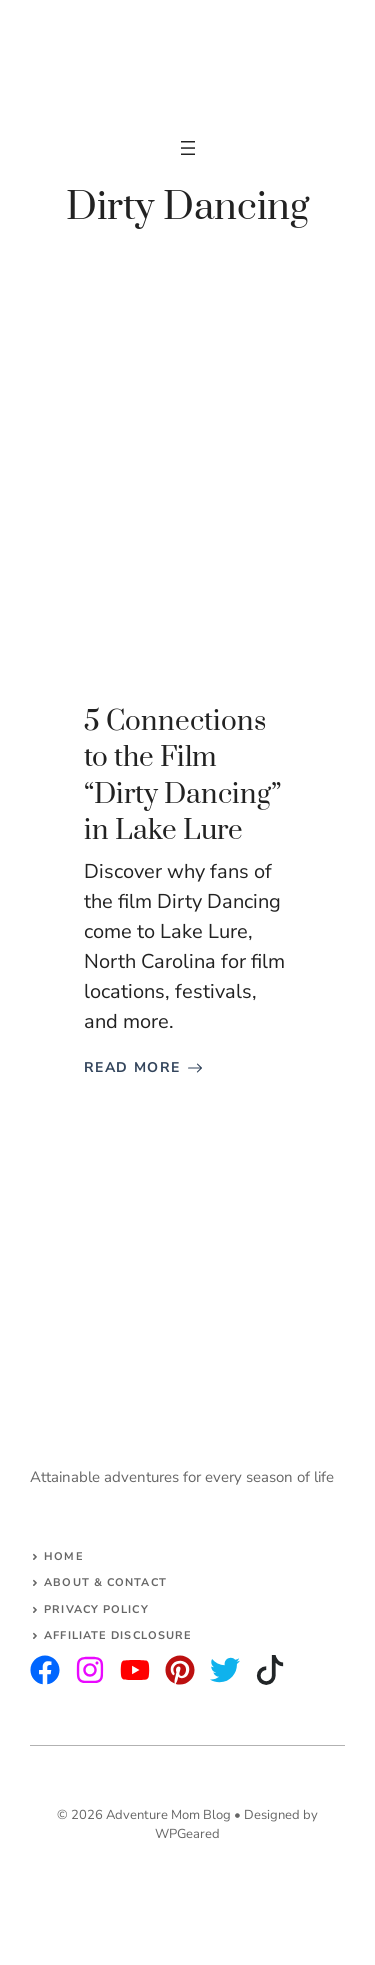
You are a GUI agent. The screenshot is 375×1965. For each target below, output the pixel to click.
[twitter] (90, 1670)
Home (63, 1556)
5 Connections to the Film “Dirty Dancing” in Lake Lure (182, 776)
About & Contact (105, 1582)
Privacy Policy (96, 1609)
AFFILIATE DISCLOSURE (118, 1635)
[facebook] (135, 1670)
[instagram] (45, 1670)
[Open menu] (188, 148)
